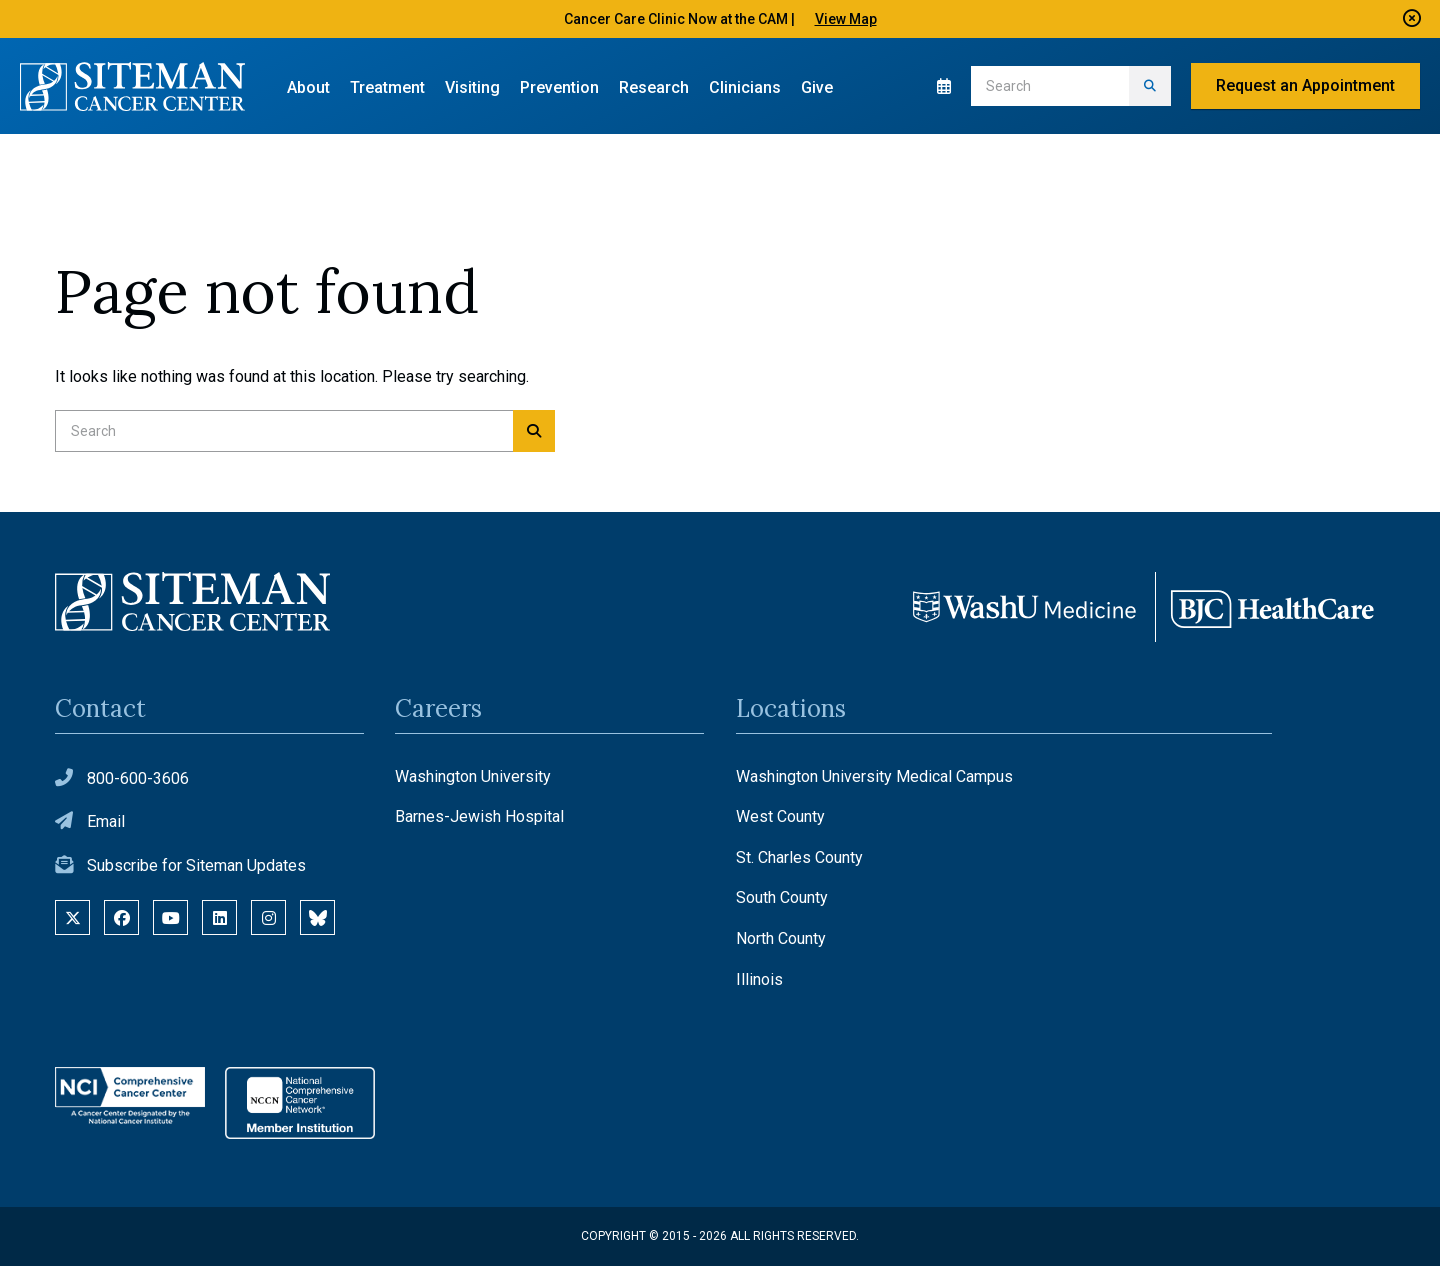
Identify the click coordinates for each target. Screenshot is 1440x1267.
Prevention (559, 87)
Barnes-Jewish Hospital (479, 818)
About (308, 87)
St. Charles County (799, 858)
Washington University (473, 777)
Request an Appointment (1305, 85)
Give (817, 87)
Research (654, 87)
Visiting (472, 87)
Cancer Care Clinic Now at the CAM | (679, 19)
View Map (846, 19)
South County (782, 899)
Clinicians (745, 87)
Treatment (387, 87)
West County (780, 818)
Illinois (759, 980)
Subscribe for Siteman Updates (196, 867)
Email (106, 823)
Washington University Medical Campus (874, 777)
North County (781, 940)
